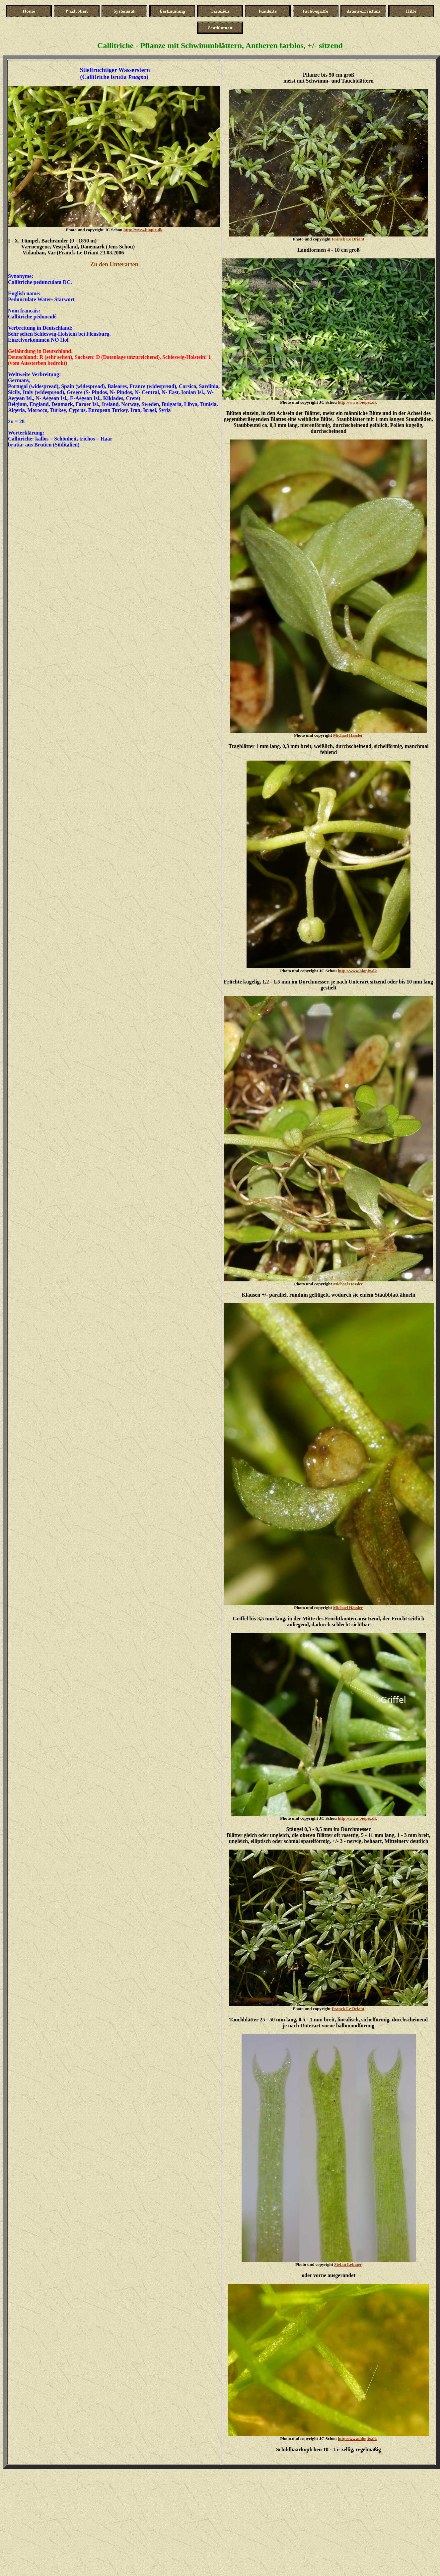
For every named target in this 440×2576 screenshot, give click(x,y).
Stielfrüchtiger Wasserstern (115, 70)
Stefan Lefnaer (348, 2264)
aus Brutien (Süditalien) (52, 444)
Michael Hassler (348, 735)
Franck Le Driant (348, 239)
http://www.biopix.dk (143, 229)
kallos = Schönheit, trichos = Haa (72, 438)
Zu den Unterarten (114, 264)
